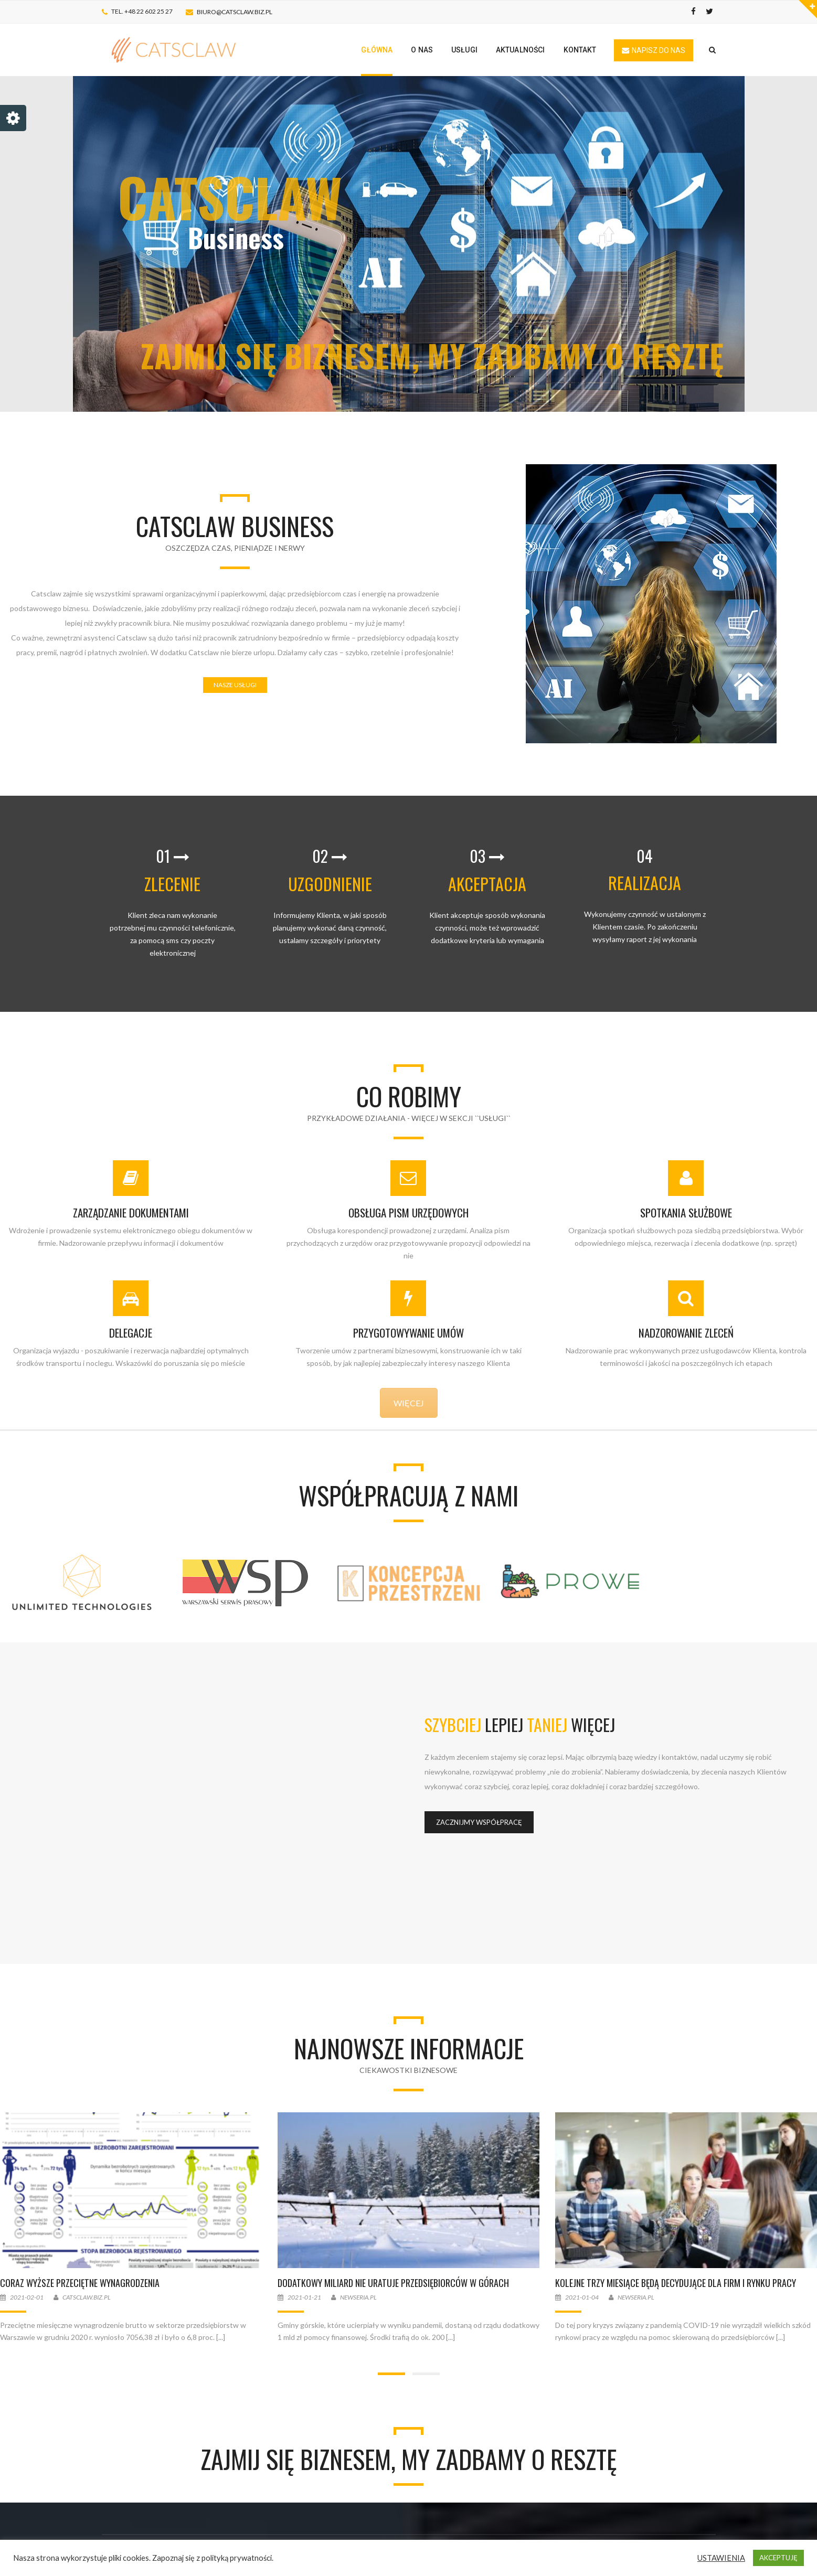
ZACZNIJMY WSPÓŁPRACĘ (479, 1822)
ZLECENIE (172, 883)
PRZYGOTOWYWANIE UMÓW (408, 1332)
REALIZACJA (644, 882)
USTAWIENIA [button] (721, 2557)
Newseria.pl (363, 2297)
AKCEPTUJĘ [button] (778, 2557)
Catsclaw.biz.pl (91, 2297)
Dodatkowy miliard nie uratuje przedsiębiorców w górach (398, 2283)
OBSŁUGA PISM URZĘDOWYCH (408, 1212)
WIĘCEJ (409, 1403)
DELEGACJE (130, 1332)
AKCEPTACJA (487, 883)
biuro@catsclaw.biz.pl (234, 12)
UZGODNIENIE (330, 883)
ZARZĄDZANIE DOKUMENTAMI (131, 1212)
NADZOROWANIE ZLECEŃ (686, 1332)
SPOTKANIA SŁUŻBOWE (686, 1212)
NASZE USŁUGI (235, 685)
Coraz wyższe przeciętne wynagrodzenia (84, 2283)
